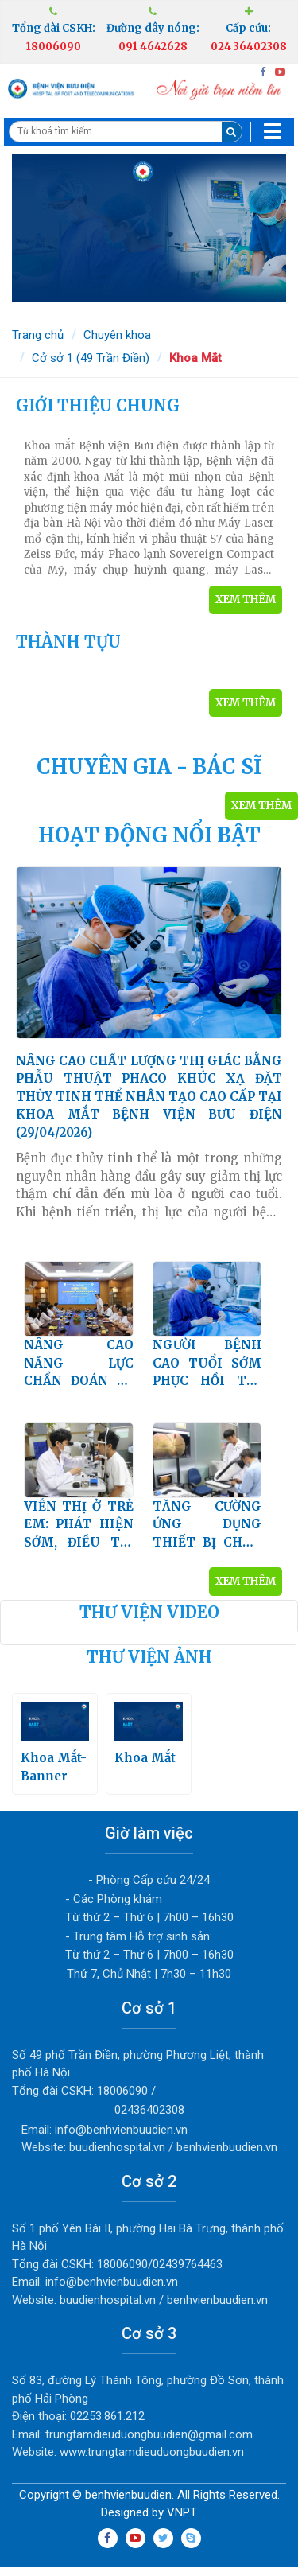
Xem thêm (245, 599)
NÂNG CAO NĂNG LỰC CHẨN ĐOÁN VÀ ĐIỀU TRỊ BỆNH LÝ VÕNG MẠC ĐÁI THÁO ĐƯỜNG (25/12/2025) (79, 1371)
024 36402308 (249, 46)
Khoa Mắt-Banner (55, 1749)
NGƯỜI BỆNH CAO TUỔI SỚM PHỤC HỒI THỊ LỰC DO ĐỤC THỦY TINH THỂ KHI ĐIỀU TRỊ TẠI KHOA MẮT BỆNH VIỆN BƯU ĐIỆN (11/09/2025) (207, 1371)
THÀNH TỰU (68, 642)
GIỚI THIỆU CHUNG (98, 405)
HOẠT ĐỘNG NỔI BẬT (149, 835)
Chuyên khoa (117, 335)
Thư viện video (149, 1618)
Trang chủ (38, 335)
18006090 (53, 46)
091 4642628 (153, 46)
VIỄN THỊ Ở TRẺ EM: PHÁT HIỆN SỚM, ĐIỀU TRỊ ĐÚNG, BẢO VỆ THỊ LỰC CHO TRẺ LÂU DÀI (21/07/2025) (79, 1531)
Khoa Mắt (195, 358)
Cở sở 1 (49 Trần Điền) (90, 358)
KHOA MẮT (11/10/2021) (149, 506)
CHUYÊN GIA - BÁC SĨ (149, 767)
